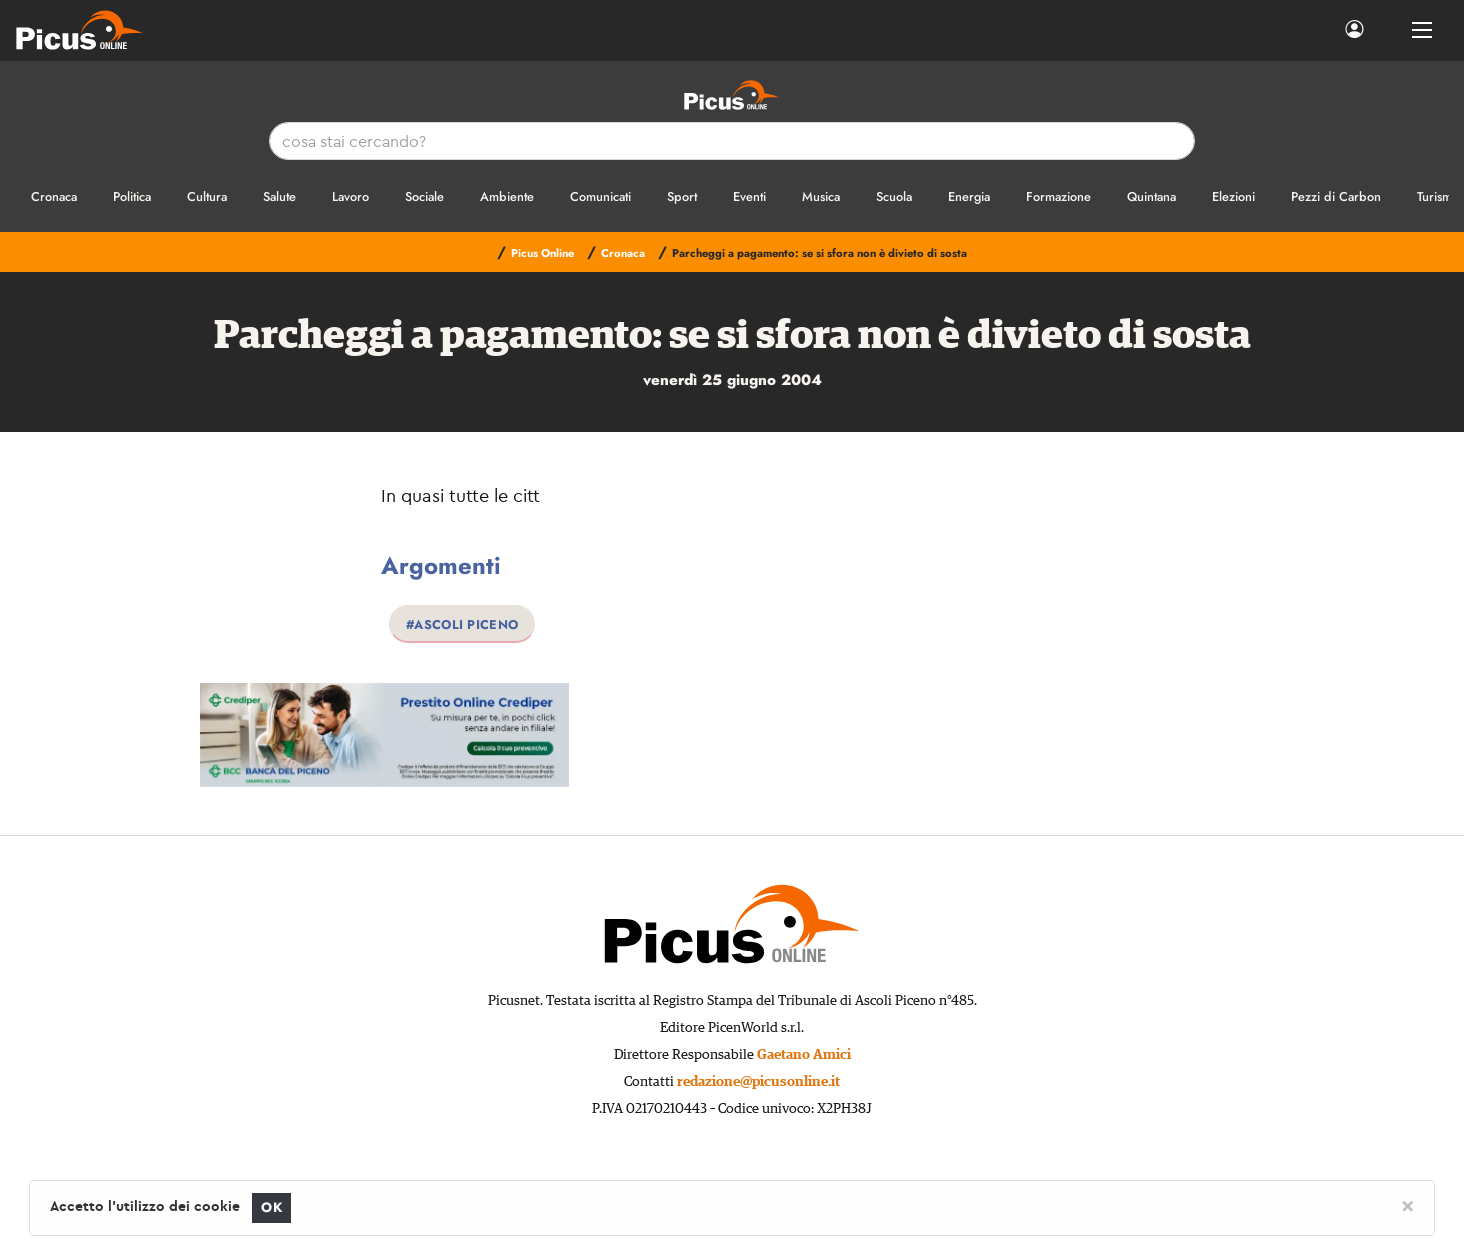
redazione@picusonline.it (758, 1082)
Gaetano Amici (804, 1055)
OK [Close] (271, 1207)
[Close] (1407, 1205)
